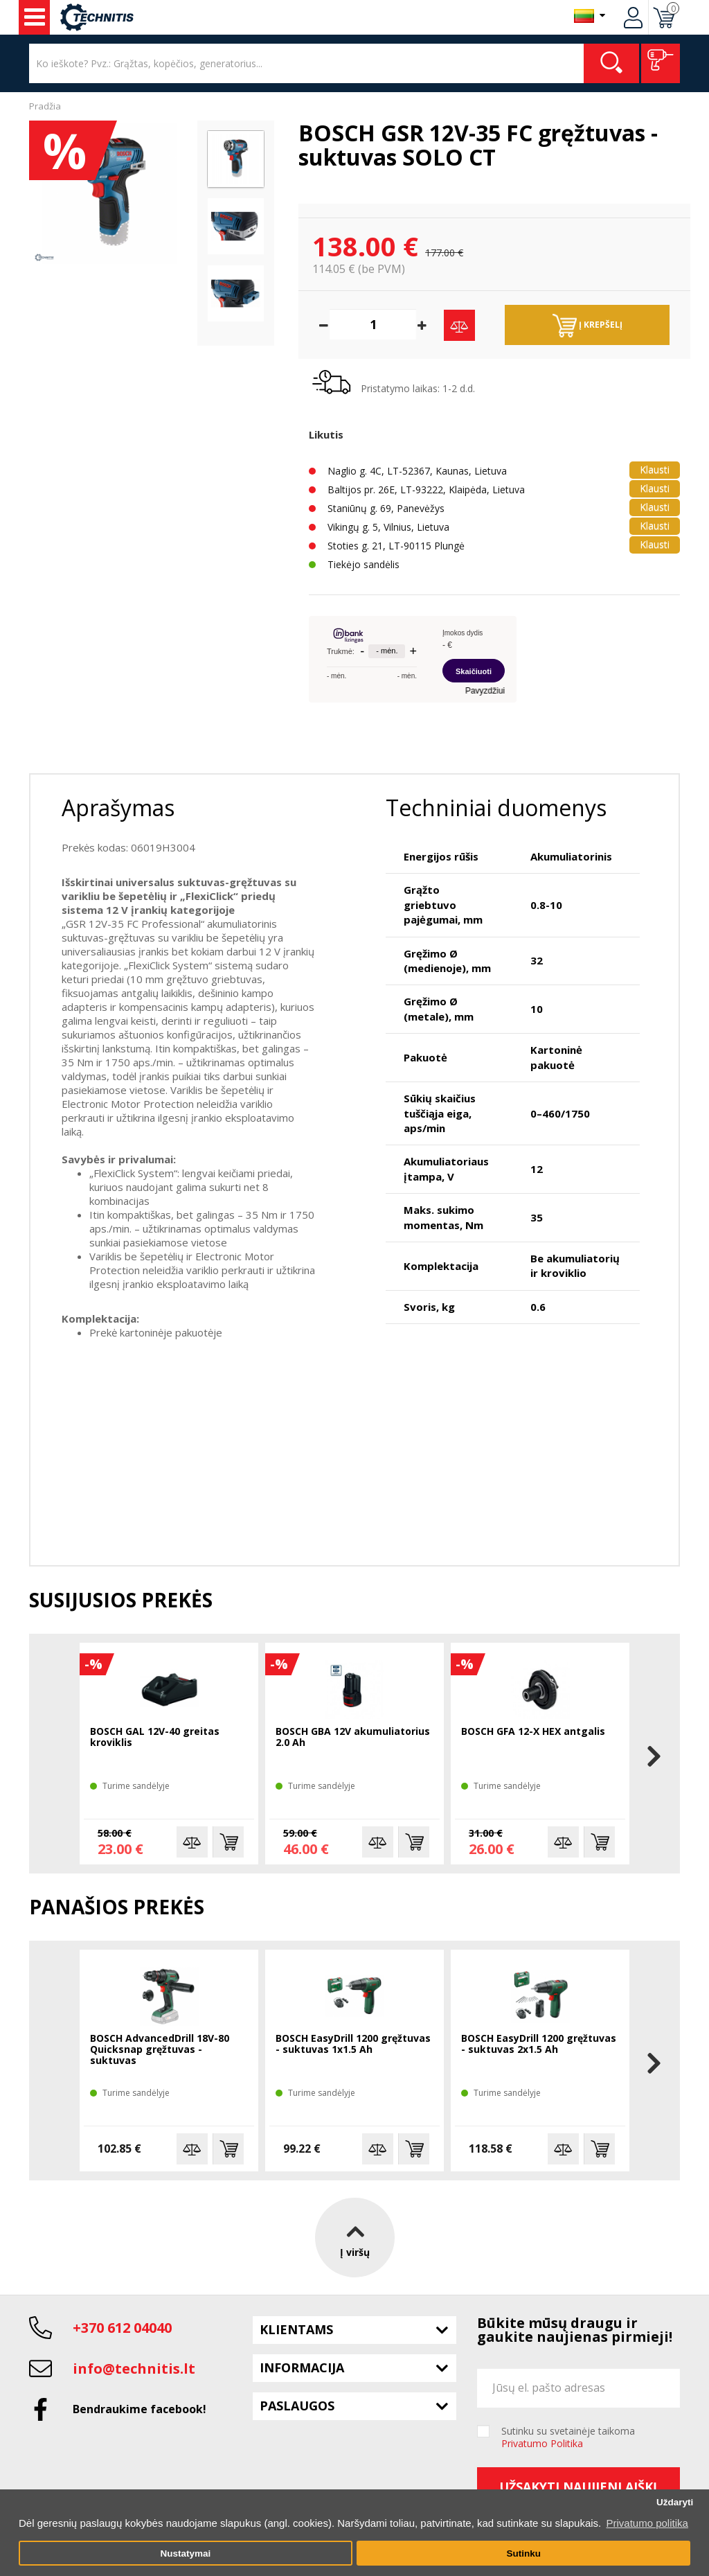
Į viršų (355, 2237)
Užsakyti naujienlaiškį (578, 2486)
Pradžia (45, 106)
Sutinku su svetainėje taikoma (568, 2437)
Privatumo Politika (542, 2443)
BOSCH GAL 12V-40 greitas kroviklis (154, 1737)
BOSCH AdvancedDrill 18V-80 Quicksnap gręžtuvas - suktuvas (159, 2050)
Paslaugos (297, 2405)
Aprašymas (118, 807)
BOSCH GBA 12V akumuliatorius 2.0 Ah (353, 1737)
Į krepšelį (587, 325)
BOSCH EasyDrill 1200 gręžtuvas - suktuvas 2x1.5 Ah (538, 2044)
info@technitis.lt (134, 2368)
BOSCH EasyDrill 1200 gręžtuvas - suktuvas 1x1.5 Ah (353, 2044)
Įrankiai (34, 17)
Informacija (302, 2367)
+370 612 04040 (122, 2327)
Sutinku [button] (523, 2553)
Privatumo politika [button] (647, 2523)
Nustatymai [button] (185, 2553)
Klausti (655, 469)
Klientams (296, 2329)
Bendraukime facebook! (139, 2409)
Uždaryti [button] (674, 2502)
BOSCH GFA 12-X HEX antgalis (533, 1732)
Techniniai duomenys (496, 807)
